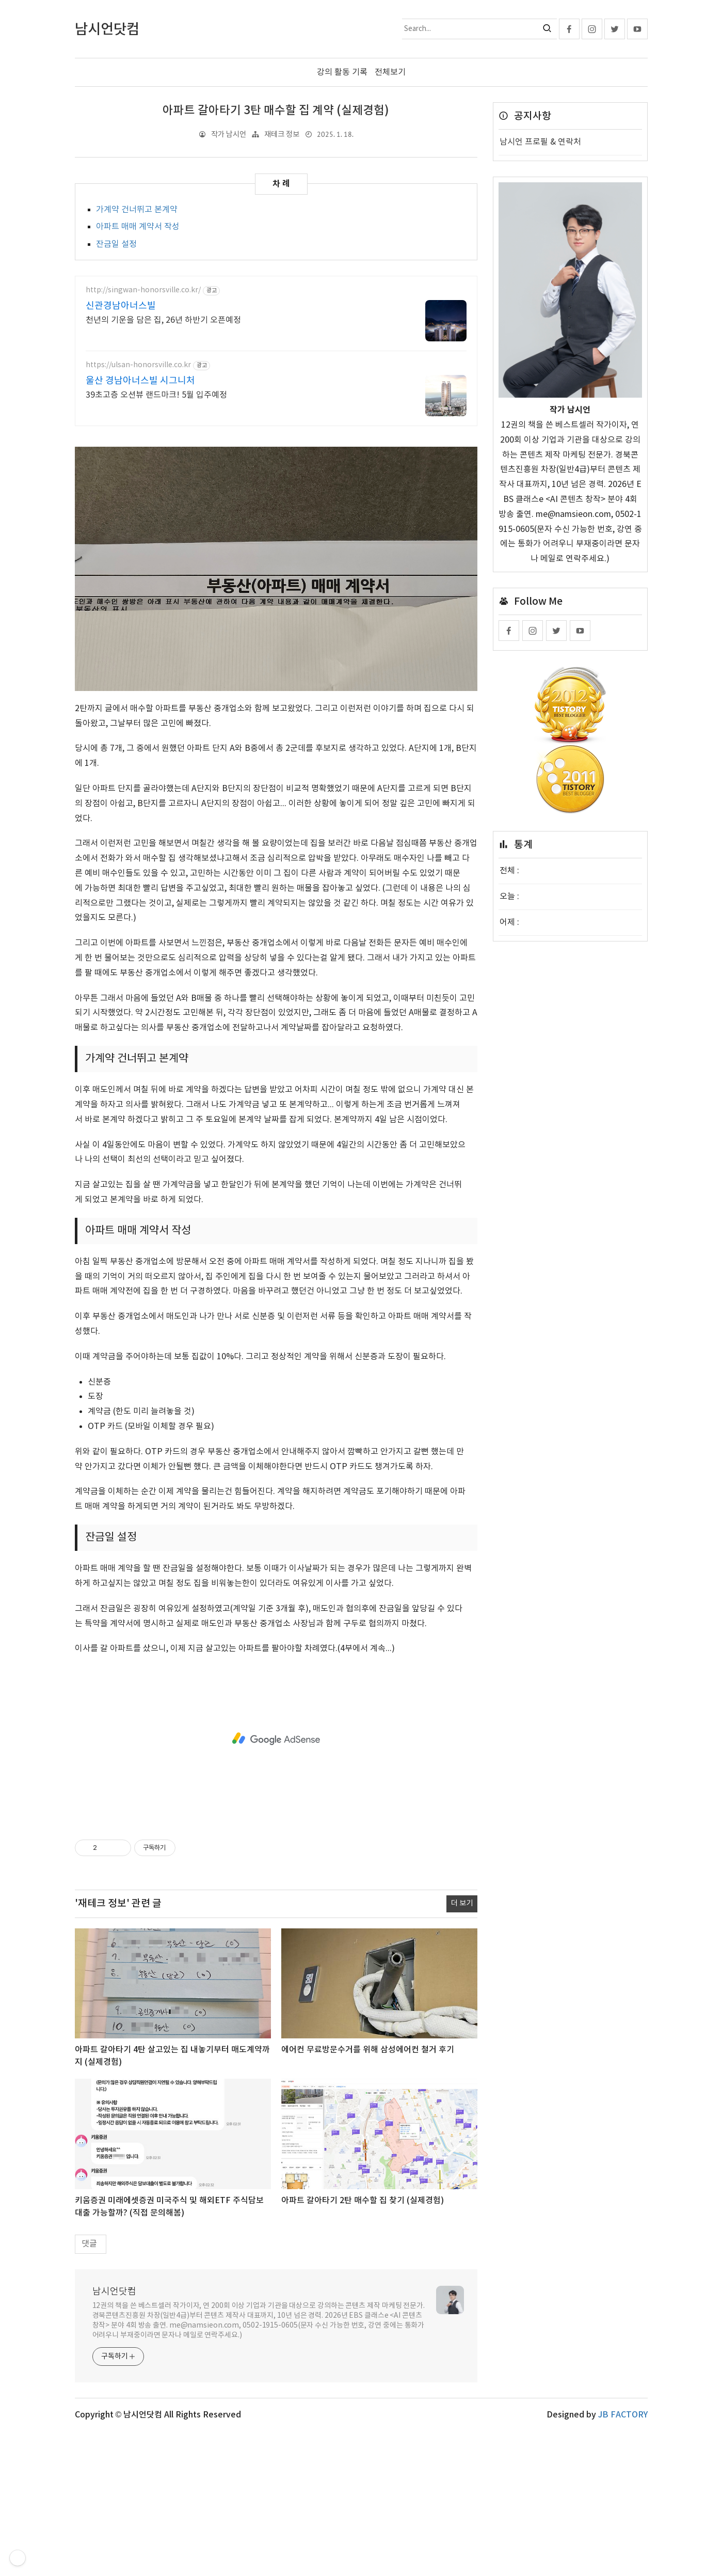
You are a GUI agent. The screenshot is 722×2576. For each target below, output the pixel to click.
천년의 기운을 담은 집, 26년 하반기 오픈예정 (163, 320)
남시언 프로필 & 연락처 (540, 142)
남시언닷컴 (114, 2436)
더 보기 (462, 2048)
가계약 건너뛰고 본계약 (137, 209)
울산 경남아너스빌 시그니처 (140, 380)
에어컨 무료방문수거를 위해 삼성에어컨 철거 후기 (367, 2194)
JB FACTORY (623, 2559)
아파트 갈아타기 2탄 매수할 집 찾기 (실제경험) (362, 2345)
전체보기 (390, 72)
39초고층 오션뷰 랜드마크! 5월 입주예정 (156, 395)
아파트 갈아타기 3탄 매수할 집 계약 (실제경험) (276, 110)
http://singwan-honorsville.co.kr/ (143, 290)
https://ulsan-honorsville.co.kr (138, 365)
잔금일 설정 (116, 244)
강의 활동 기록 (342, 72)
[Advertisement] (276, 508)
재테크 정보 (281, 134)
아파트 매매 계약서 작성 (138, 226)
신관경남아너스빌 (121, 306)
